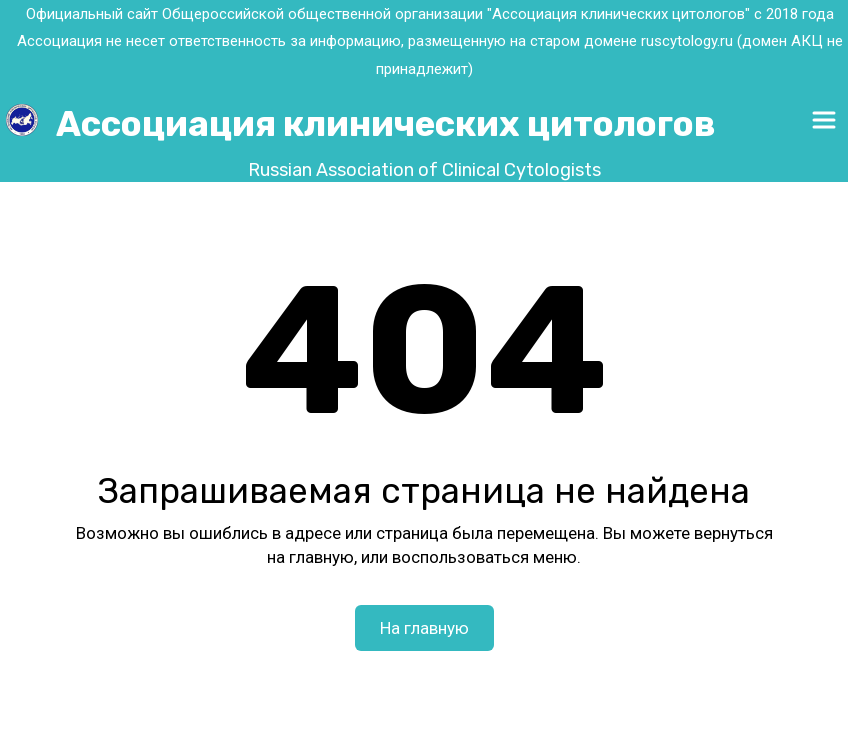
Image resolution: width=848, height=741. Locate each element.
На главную (424, 628)
